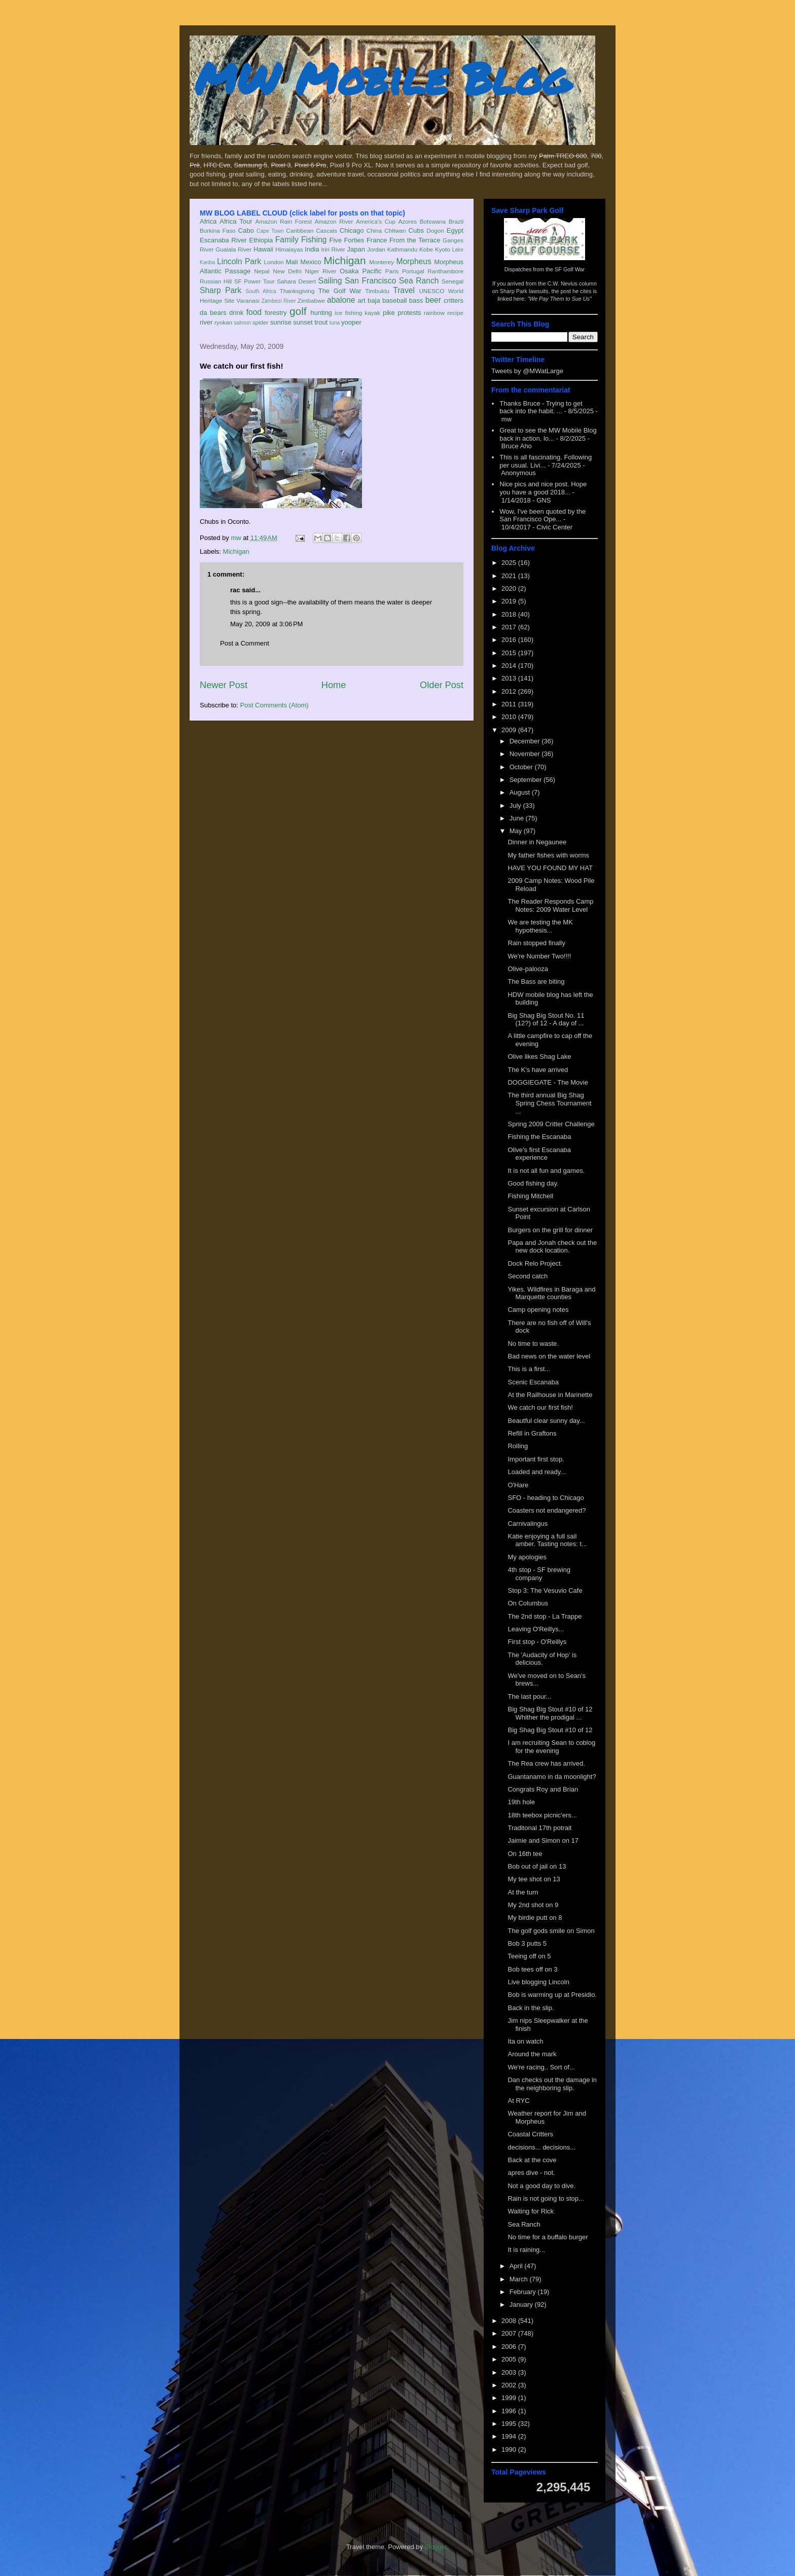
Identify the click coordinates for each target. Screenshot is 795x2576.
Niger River (321, 271)
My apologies (527, 1557)
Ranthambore (445, 271)
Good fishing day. (533, 1183)
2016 (509, 639)
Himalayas (289, 249)
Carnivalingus (528, 1523)
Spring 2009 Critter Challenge (551, 1124)
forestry (275, 312)
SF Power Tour (254, 281)
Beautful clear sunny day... (546, 1420)
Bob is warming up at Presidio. (552, 1994)
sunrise (281, 322)
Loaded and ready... (537, 1472)
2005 (509, 2359)
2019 (509, 601)
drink (236, 312)
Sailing (330, 280)
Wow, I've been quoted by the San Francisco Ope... (542, 515)
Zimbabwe (311, 300)
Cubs (416, 230)
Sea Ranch (419, 280)
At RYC (518, 2100)
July (516, 805)
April (517, 2266)
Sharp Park (220, 290)
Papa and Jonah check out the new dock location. (552, 1247)
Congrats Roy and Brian (543, 1789)
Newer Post (223, 685)
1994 (509, 2436)
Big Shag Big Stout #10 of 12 (550, 1730)
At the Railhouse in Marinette (550, 1395)
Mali (292, 262)
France (377, 240)
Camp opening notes (538, 1309)
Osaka (349, 271)
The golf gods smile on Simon (551, 1931)
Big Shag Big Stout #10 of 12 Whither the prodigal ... (550, 1713)
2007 (509, 2333)
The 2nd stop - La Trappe (545, 1616)
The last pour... (529, 1696)
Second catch (528, 1276)
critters (453, 300)
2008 (509, 2320)
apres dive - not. (531, 2172)
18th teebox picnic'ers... (542, 1815)
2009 (509, 730)
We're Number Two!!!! (539, 956)
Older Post (441, 685)
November (526, 754)
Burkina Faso (218, 230)
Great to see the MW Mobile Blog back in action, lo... (547, 434)
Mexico (310, 262)
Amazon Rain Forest (284, 221)
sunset (302, 322)
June (518, 818)
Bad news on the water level (549, 1356)
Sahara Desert (296, 281)
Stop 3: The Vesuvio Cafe (545, 1590)
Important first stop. (536, 1459)
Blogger (436, 2547)
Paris (392, 271)
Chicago (352, 230)
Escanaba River (223, 240)
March (520, 2279)
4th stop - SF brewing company (539, 1574)
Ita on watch (525, 2041)
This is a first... (529, 1369)
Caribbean (299, 230)
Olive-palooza (528, 969)
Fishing (314, 239)
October (522, 767)
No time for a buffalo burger (548, 2237)
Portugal (413, 271)
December (526, 741)
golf (298, 311)
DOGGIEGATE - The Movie (548, 1082)
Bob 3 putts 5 (527, 1943)
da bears (213, 312)
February (524, 2292)
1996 (509, 2411)
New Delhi (287, 271)
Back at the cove (532, 2160)
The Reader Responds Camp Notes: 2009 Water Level (550, 905)
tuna (335, 323)
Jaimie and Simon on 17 (543, 1840)
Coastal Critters (530, 2134)
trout (321, 322)
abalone (341, 300)
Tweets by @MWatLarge (527, 371)
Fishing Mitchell (530, 1196)
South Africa (260, 291)
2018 (509, 614)
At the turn (523, 1892)
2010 (509, 717)
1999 (509, 2398)
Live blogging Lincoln (538, 1982)
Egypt (455, 230)
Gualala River (233, 249)
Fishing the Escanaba (539, 1136)
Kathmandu (402, 249)
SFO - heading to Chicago (546, 1497)
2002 (509, 2385)
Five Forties (347, 240)
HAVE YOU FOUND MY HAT (550, 868)
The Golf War (340, 291)
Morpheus (413, 261)
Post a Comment (244, 643)
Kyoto (442, 249)
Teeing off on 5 (529, 1956)
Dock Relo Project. (535, 1263)
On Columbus (528, 1603)
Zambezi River (279, 301)
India (312, 249)
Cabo (246, 230)
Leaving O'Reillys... (536, 1629)
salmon (242, 323)
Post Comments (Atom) (274, 705)
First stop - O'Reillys (537, 1641)
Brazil (456, 221)
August (521, 792)
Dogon (435, 230)
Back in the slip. (531, 2008)
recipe (455, 312)
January (522, 2304)
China (374, 230)
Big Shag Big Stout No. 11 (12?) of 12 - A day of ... (546, 1019)
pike (389, 312)
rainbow (434, 312)
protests (409, 312)
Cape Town (270, 231)
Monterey (381, 262)
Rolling (518, 1446)
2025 (509, 562)
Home (333, 685)
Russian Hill (216, 281)
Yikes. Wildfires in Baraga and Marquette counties (551, 1293)
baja (374, 300)
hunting (321, 312)
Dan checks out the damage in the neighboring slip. (552, 2084)
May (517, 831)
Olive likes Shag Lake (539, 1056)
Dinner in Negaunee (537, 842)
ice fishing (348, 312)
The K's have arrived (538, 1070)
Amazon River (334, 221)
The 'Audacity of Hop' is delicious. (542, 1659)
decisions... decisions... (541, 2147)
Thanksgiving (297, 291)
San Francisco (370, 280)
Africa (208, 221)
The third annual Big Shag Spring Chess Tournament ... (549, 1103)
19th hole (521, 1802)
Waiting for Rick (531, 2211)
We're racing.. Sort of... (541, 2067)
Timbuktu (377, 291)
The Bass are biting (536, 981)
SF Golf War (570, 269)
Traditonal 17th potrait (539, 1828)
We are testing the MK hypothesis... (540, 926)
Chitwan (395, 230)
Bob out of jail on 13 (537, 1866)
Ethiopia (261, 240)
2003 (509, 2372)
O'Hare (518, 1485)
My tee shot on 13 (534, 1879)
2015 (509, 653)
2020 (509, 588)
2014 (509, 665)
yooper (351, 322)
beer (433, 300)
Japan (356, 249)
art (362, 300)
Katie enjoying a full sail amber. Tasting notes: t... (547, 1540)
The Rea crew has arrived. (546, 1763)
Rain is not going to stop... (546, 2198)
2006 (509, 2346)
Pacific (372, 271)
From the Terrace (415, 240)
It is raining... (526, 2249)
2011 (509, 704)
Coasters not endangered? (547, 1510)
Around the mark (532, 2054)
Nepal (262, 271)
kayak (372, 312)
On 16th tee (525, 1853)
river (206, 322)
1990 (509, 2449)
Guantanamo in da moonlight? (552, 1776)
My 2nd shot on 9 (533, 1905)
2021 (509, 576)
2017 (509, 627)
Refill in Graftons (532, 1433)
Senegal (452, 281)
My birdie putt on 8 (535, 1917)
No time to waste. (533, 1343)
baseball (394, 300)
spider (260, 322)
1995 (509, 2423)
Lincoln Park (239, 261)
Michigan (344, 260)
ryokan (223, 322)
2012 (509, 691)
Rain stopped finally (536, 943)
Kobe (426, 249)
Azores (408, 221)
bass (416, 300)
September (527, 779)
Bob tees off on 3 (532, 1969)
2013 (509, 678)
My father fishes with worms (548, 855)
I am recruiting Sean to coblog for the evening (551, 1747)
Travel (404, 290)
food (254, 312)
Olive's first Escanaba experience (539, 1154)
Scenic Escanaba (533, 1382)
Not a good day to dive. (541, 2186)
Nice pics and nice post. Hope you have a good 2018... (543, 488)
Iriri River (333, 249)
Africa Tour (236, 221)
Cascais (326, 230)
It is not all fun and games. (546, 1170)
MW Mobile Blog (382, 78)
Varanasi (247, 300)
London (273, 262)
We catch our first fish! (540, 1407)
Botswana (433, 221)
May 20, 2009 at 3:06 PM (266, 624)
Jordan (376, 249)
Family (287, 239)
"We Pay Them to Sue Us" (559, 299)
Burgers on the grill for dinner (550, 1230)
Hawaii (263, 249)
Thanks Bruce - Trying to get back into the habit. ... (540, 407)
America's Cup (375, 221)
